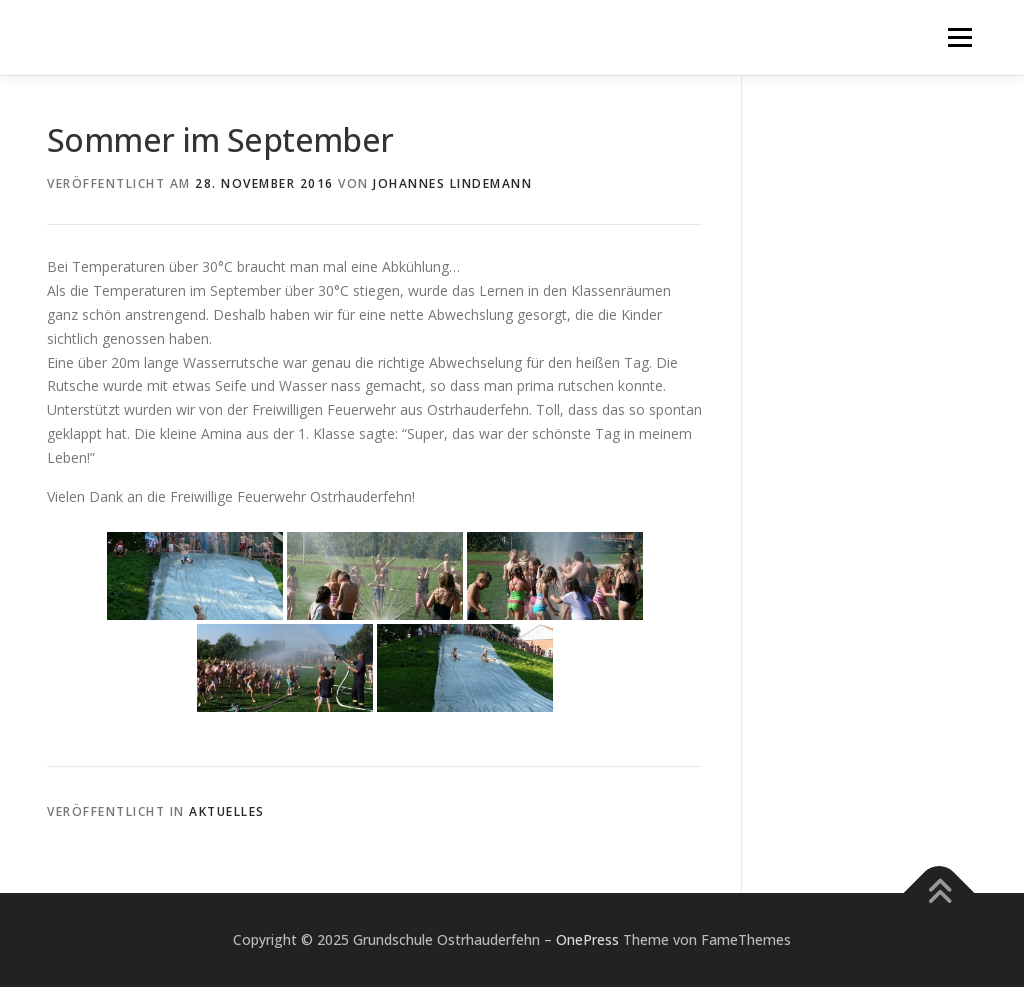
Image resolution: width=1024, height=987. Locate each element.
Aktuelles (227, 811)
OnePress (587, 939)
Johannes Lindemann (452, 183)
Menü (959, 37)
